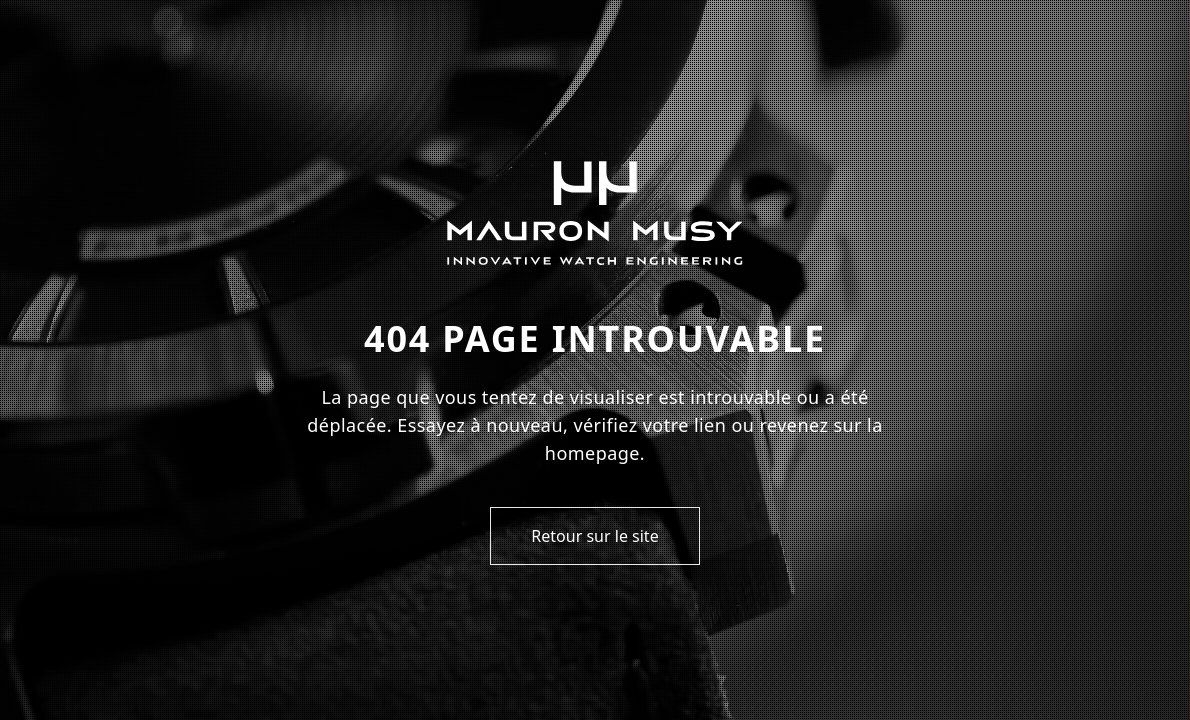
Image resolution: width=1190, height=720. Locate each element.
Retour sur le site (594, 536)
